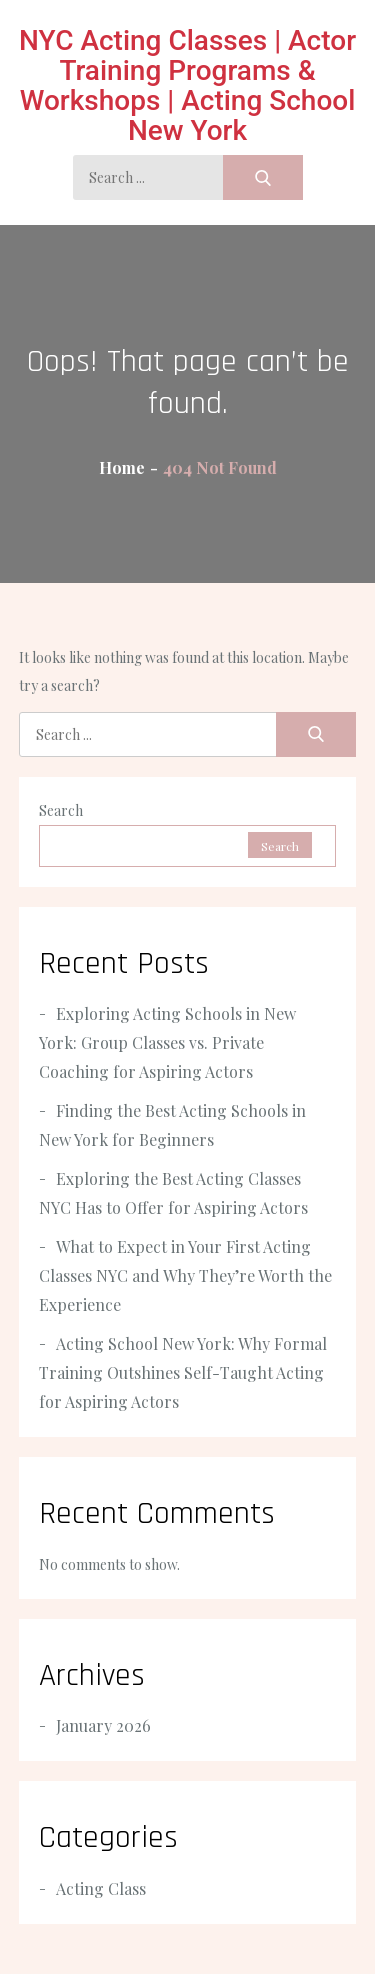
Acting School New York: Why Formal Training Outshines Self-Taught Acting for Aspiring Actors (183, 1372)
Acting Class (101, 1888)
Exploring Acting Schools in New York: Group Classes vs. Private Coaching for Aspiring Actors (167, 1042)
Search (61, 810)
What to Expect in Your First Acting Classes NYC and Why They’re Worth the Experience (185, 1275)
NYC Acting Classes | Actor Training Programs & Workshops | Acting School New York (187, 85)
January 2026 (103, 1725)
